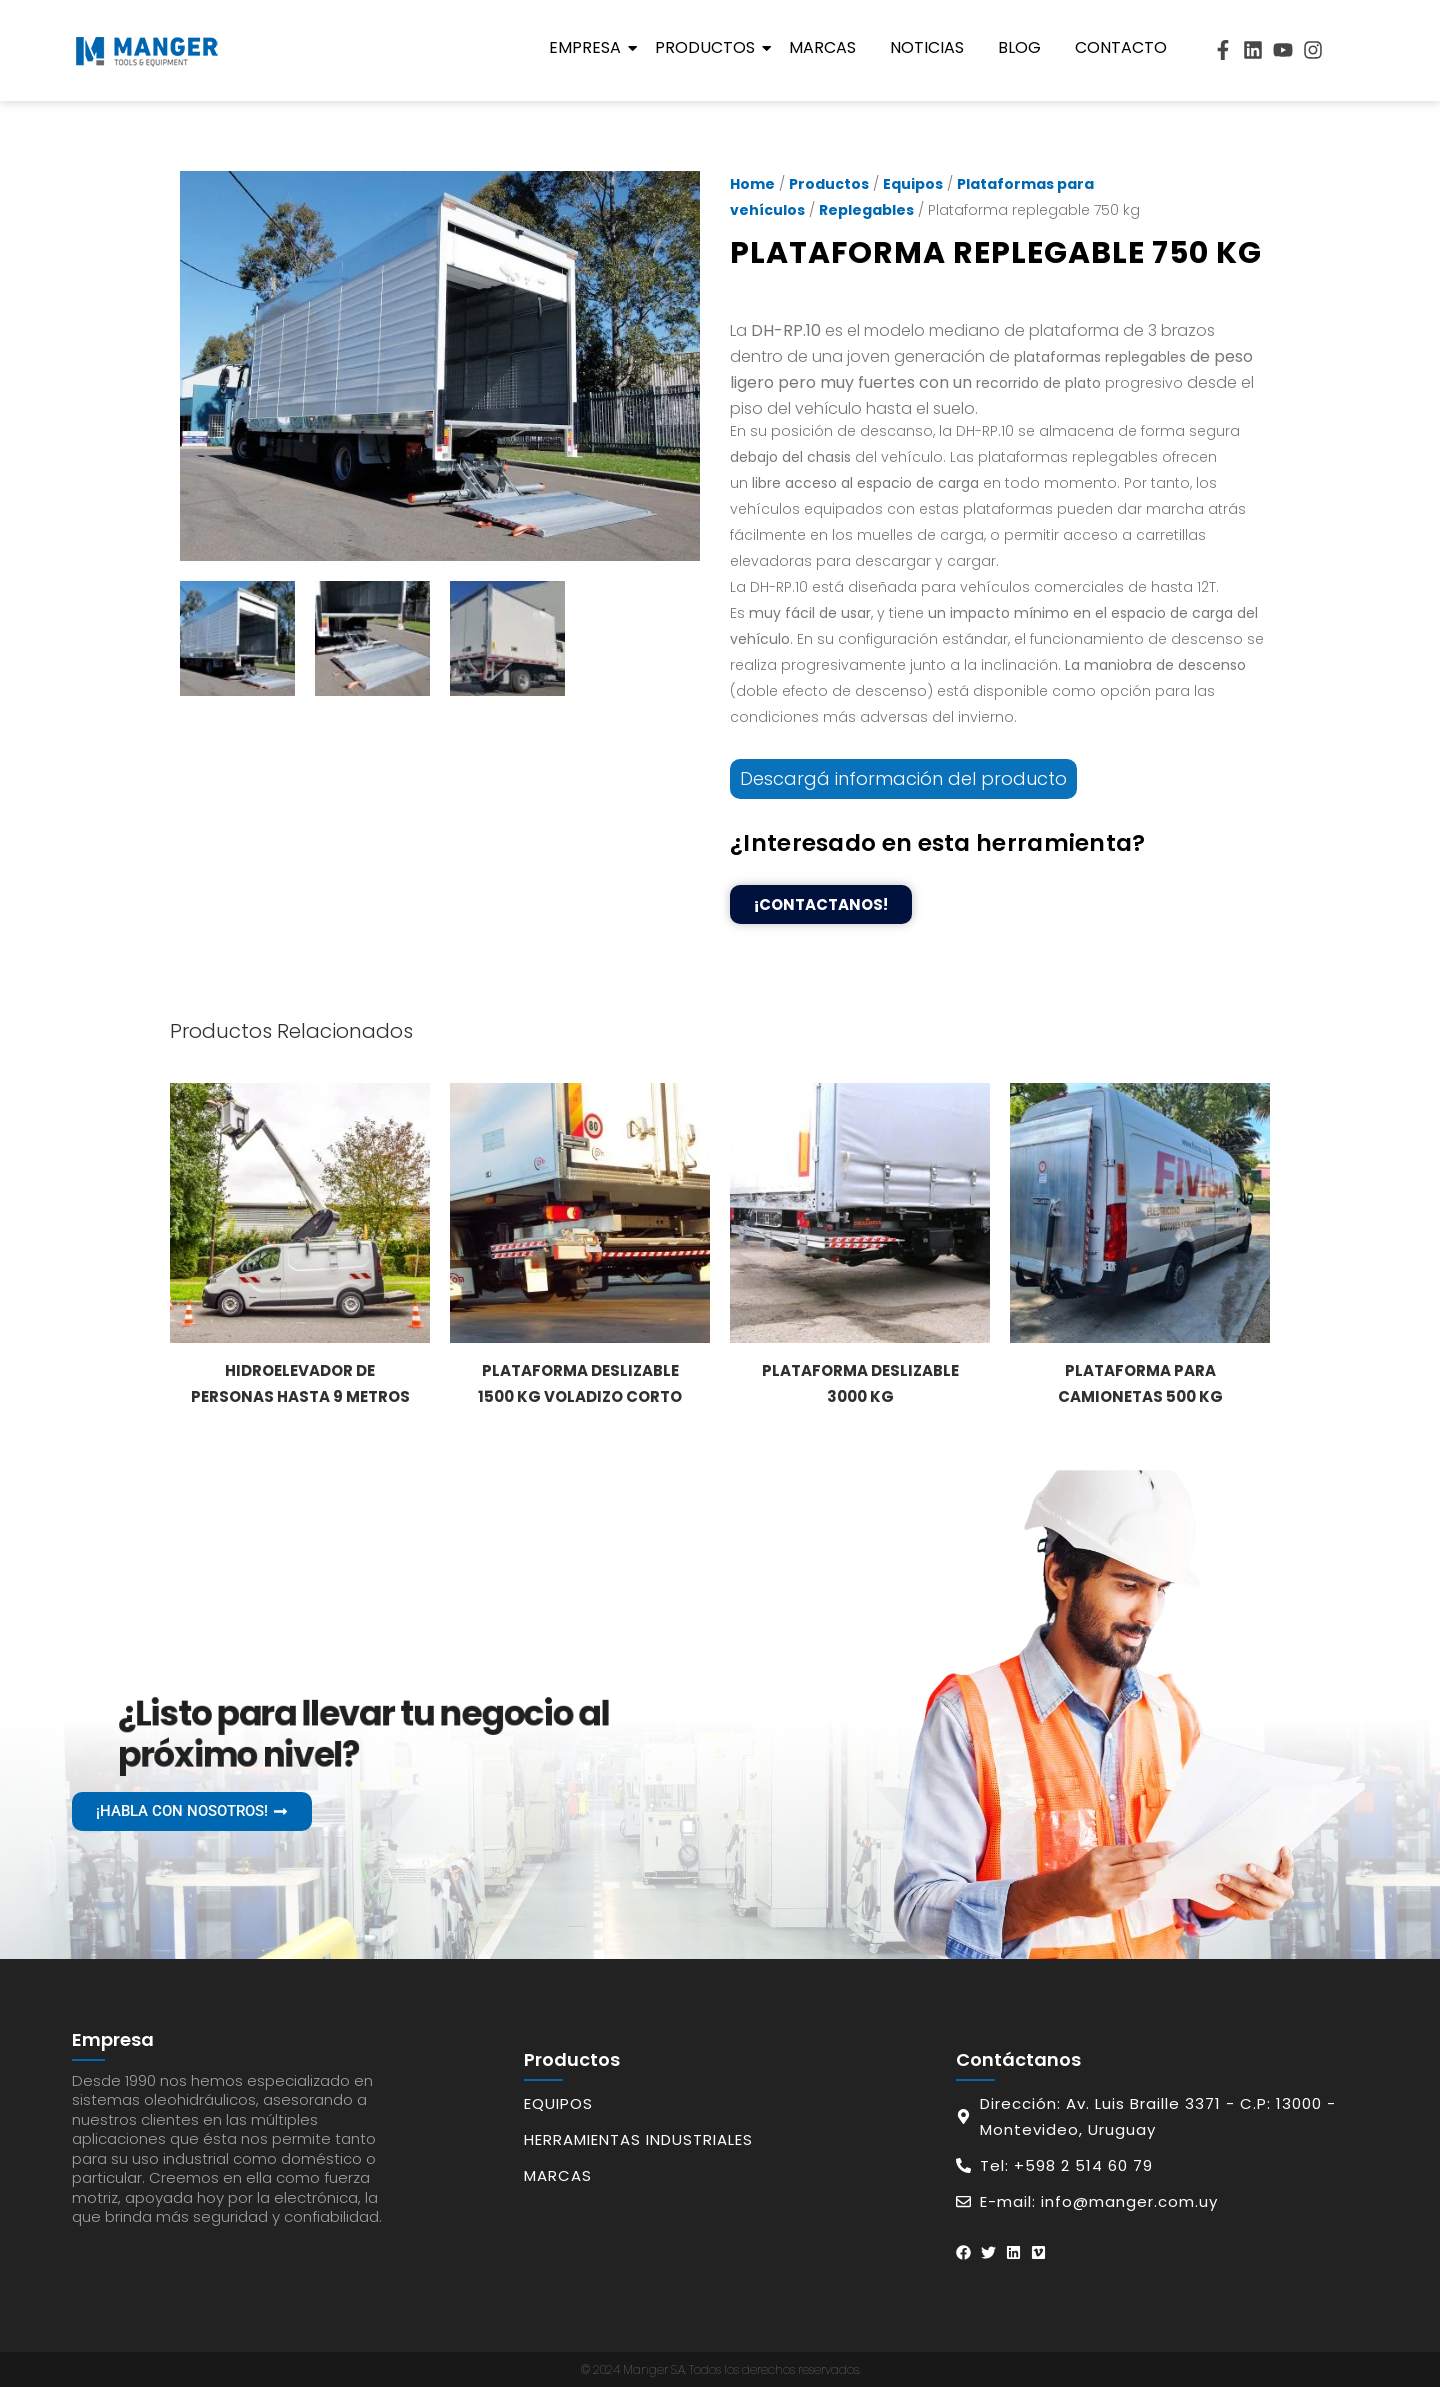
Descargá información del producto (903, 778)
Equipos (913, 184)
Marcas (822, 47)
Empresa (588, 47)
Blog (1019, 47)
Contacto (1121, 47)
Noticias (927, 47)
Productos (708, 47)
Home (752, 184)
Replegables (866, 210)
